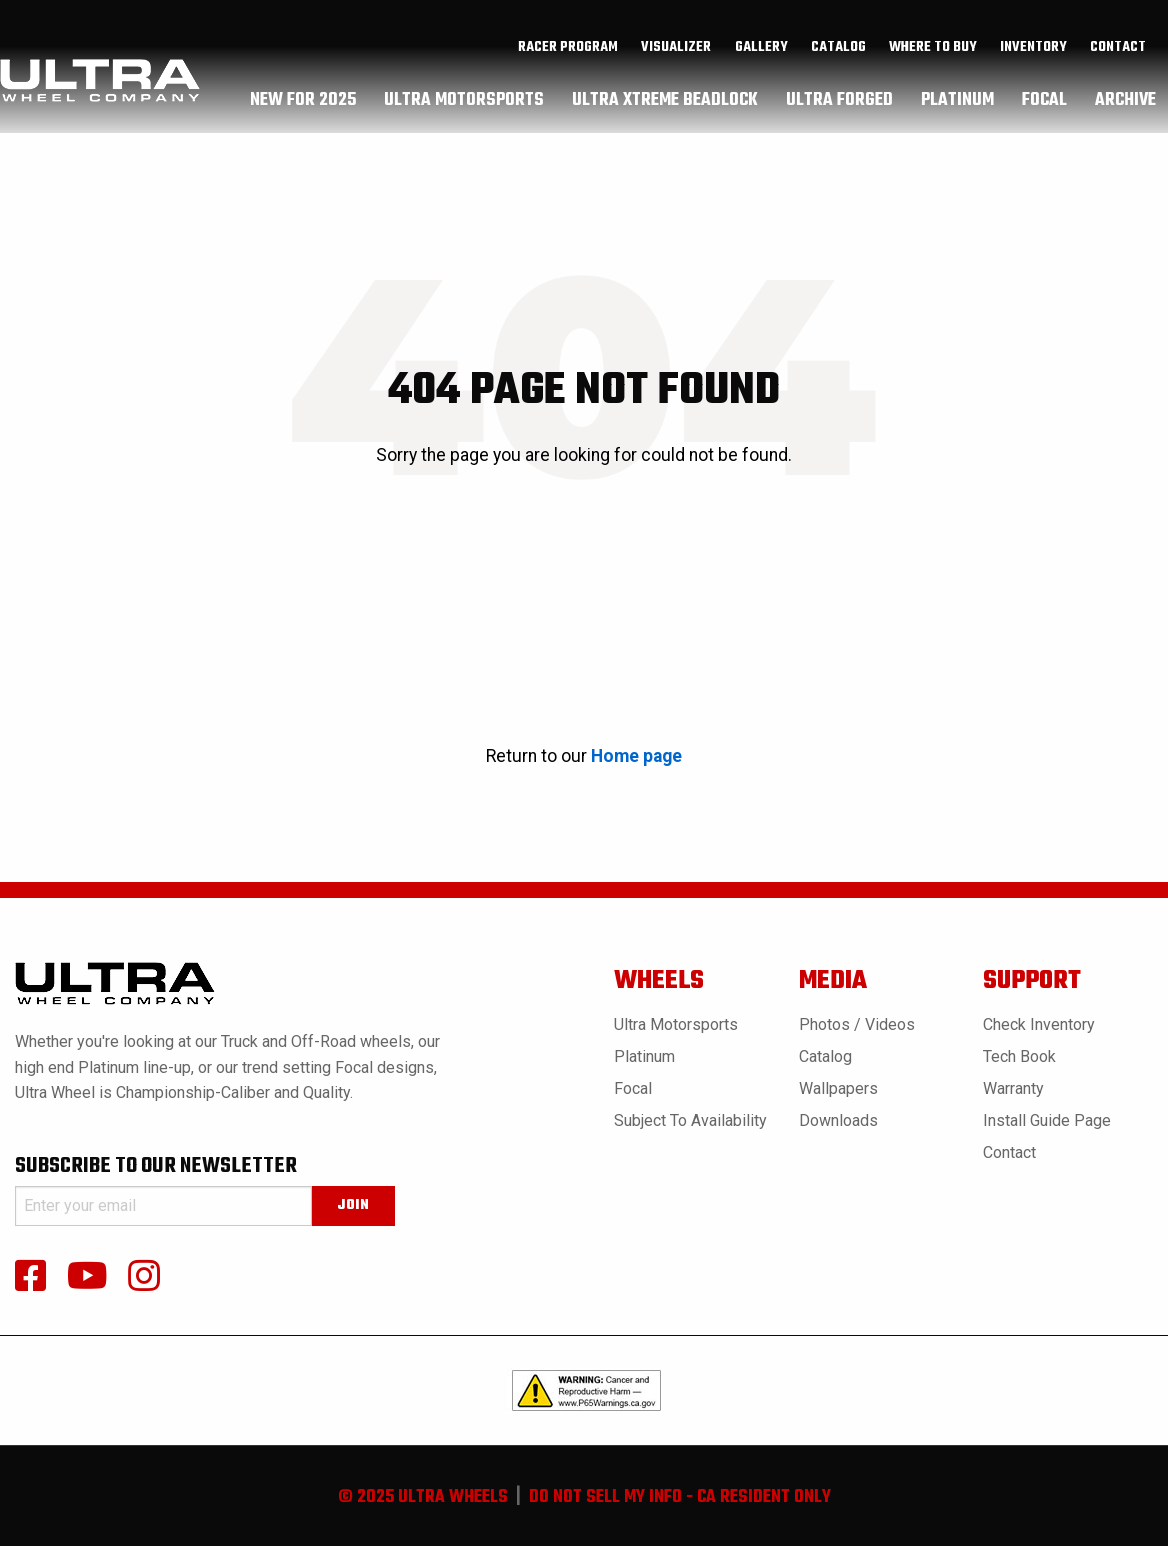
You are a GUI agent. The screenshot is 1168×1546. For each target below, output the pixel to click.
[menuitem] (568, 53)
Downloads (838, 1120)
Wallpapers (838, 1088)
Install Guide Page (1047, 1120)
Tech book (1019, 1056)
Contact (1118, 53)
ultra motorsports (464, 104)
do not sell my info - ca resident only (680, 1497)
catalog (838, 53)
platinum (957, 104)
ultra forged (839, 104)
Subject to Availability (690, 1120)
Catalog (825, 1056)
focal (1044, 104)
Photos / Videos (857, 1024)
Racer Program (568, 53)
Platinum (644, 1056)
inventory (1033, 53)
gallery (761, 53)
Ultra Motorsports (676, 1024)
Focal (633, 1088)
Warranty (1013, 1088)
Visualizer (676, 53)
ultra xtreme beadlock (665, 104)
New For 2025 (303, 104)
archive (1125, 104)
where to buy (933, 53)
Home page (636, 756)
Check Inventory (1039, 1024)
